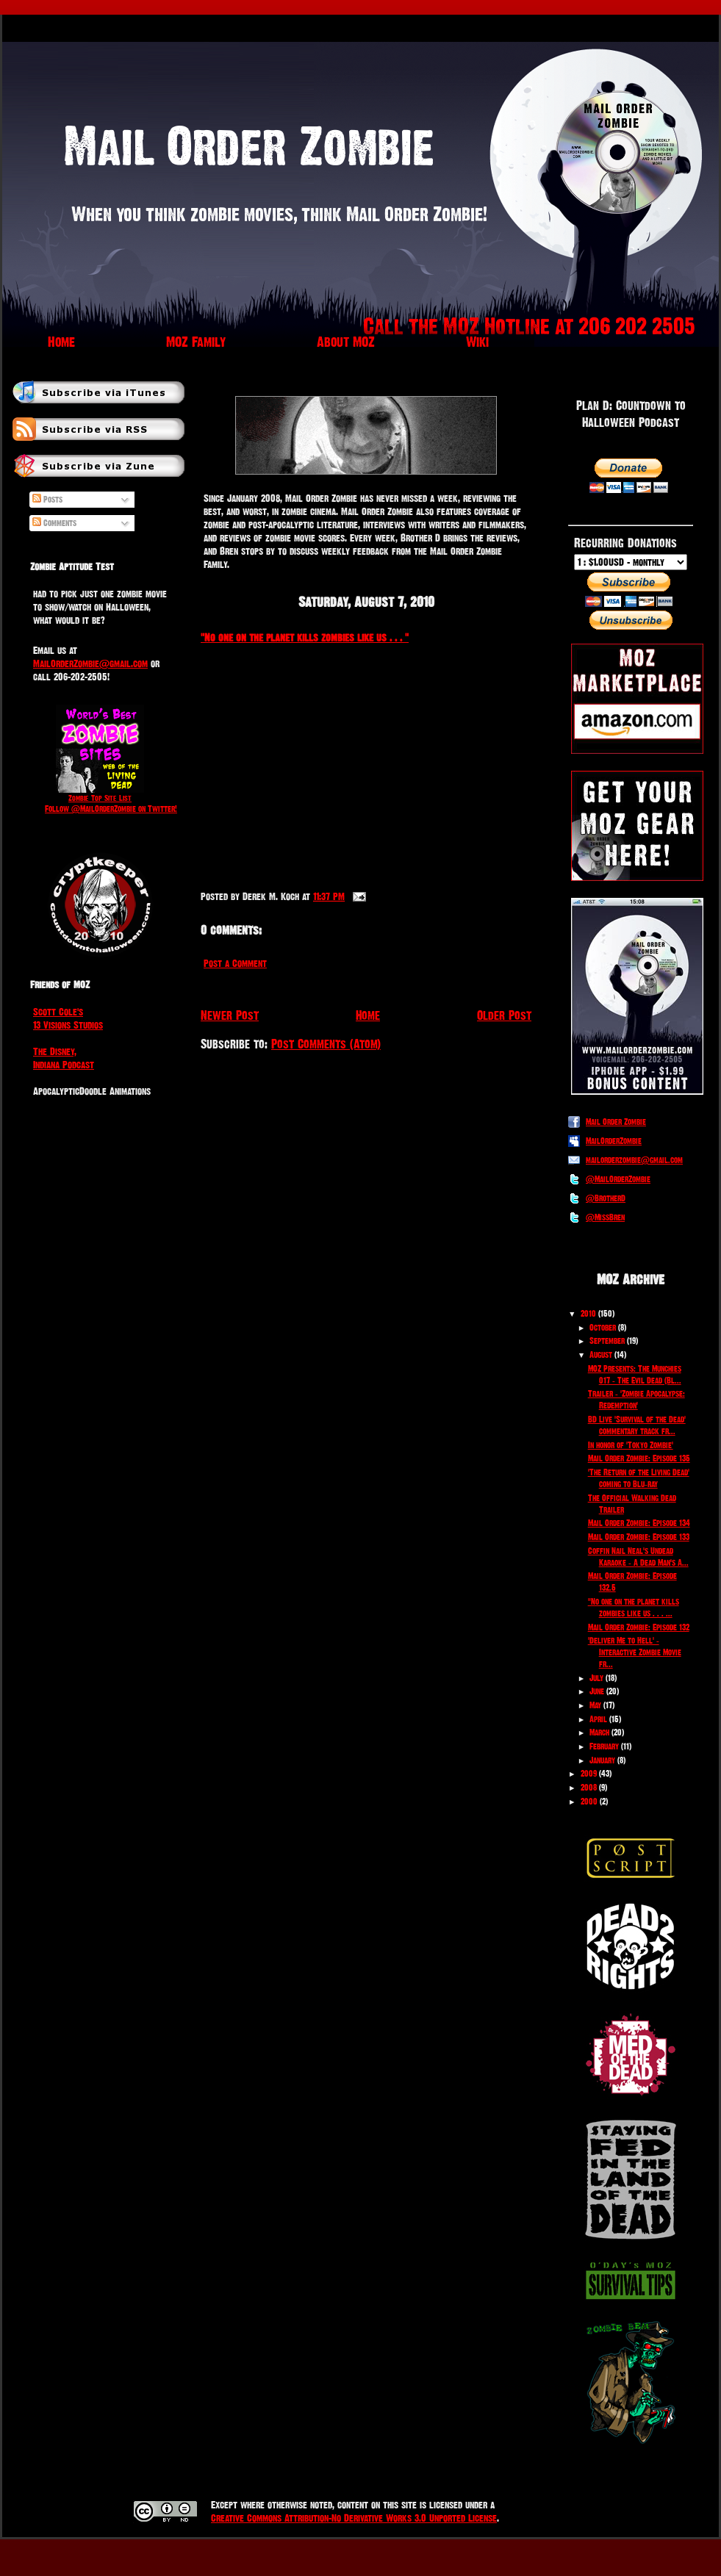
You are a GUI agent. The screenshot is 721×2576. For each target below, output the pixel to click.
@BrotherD (605, 1198)
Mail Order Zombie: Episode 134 (639, 1523)
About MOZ (346, 341)
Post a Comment (235, 963)
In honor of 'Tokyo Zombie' (630, 1445)
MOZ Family (196, 341)
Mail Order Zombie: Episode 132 (638, 1627)
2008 (589, 1788)
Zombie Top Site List (100, 798)
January (602, 1760)
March (599, 1732)
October (602, 1328)
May (595, 1705)
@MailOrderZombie (618, 1179)
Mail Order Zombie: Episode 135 (639, 1458)
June (596, 1691)
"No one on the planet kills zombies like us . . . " (305, 637)
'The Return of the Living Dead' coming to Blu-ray (638, 1478)
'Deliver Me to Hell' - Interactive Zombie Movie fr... (634, 1652)
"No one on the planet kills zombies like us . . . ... (633, 1607)
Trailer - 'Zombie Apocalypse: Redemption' (636, 1399)
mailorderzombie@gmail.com (634, 1160)
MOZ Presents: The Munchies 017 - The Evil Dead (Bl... (634, 1374)
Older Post (504, 1015)
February (604, 1746)
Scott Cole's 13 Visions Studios (68, 1018)
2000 (589, 1801)
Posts (47, 500)
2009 (589, 1774)
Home (61, 341)
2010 (588, 1314)
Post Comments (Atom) (326, 1043)
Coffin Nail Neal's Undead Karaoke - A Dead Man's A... (638, 1557)
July (596, 1678)
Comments (54, 523)
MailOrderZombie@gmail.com (90, 663)
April (598, 1719)
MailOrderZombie (614, 1141)
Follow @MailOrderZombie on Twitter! (111, 809)
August (600, 1355)
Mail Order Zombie (616, 1122)
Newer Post (230, 1015)
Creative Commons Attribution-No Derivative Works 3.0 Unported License (354, 2518)
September (607, 1341)
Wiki (477, 341)
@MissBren (605, 1217)
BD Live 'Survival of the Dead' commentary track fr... (637, 1425)
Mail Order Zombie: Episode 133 (638, 1537)
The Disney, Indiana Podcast (63, 1058)
